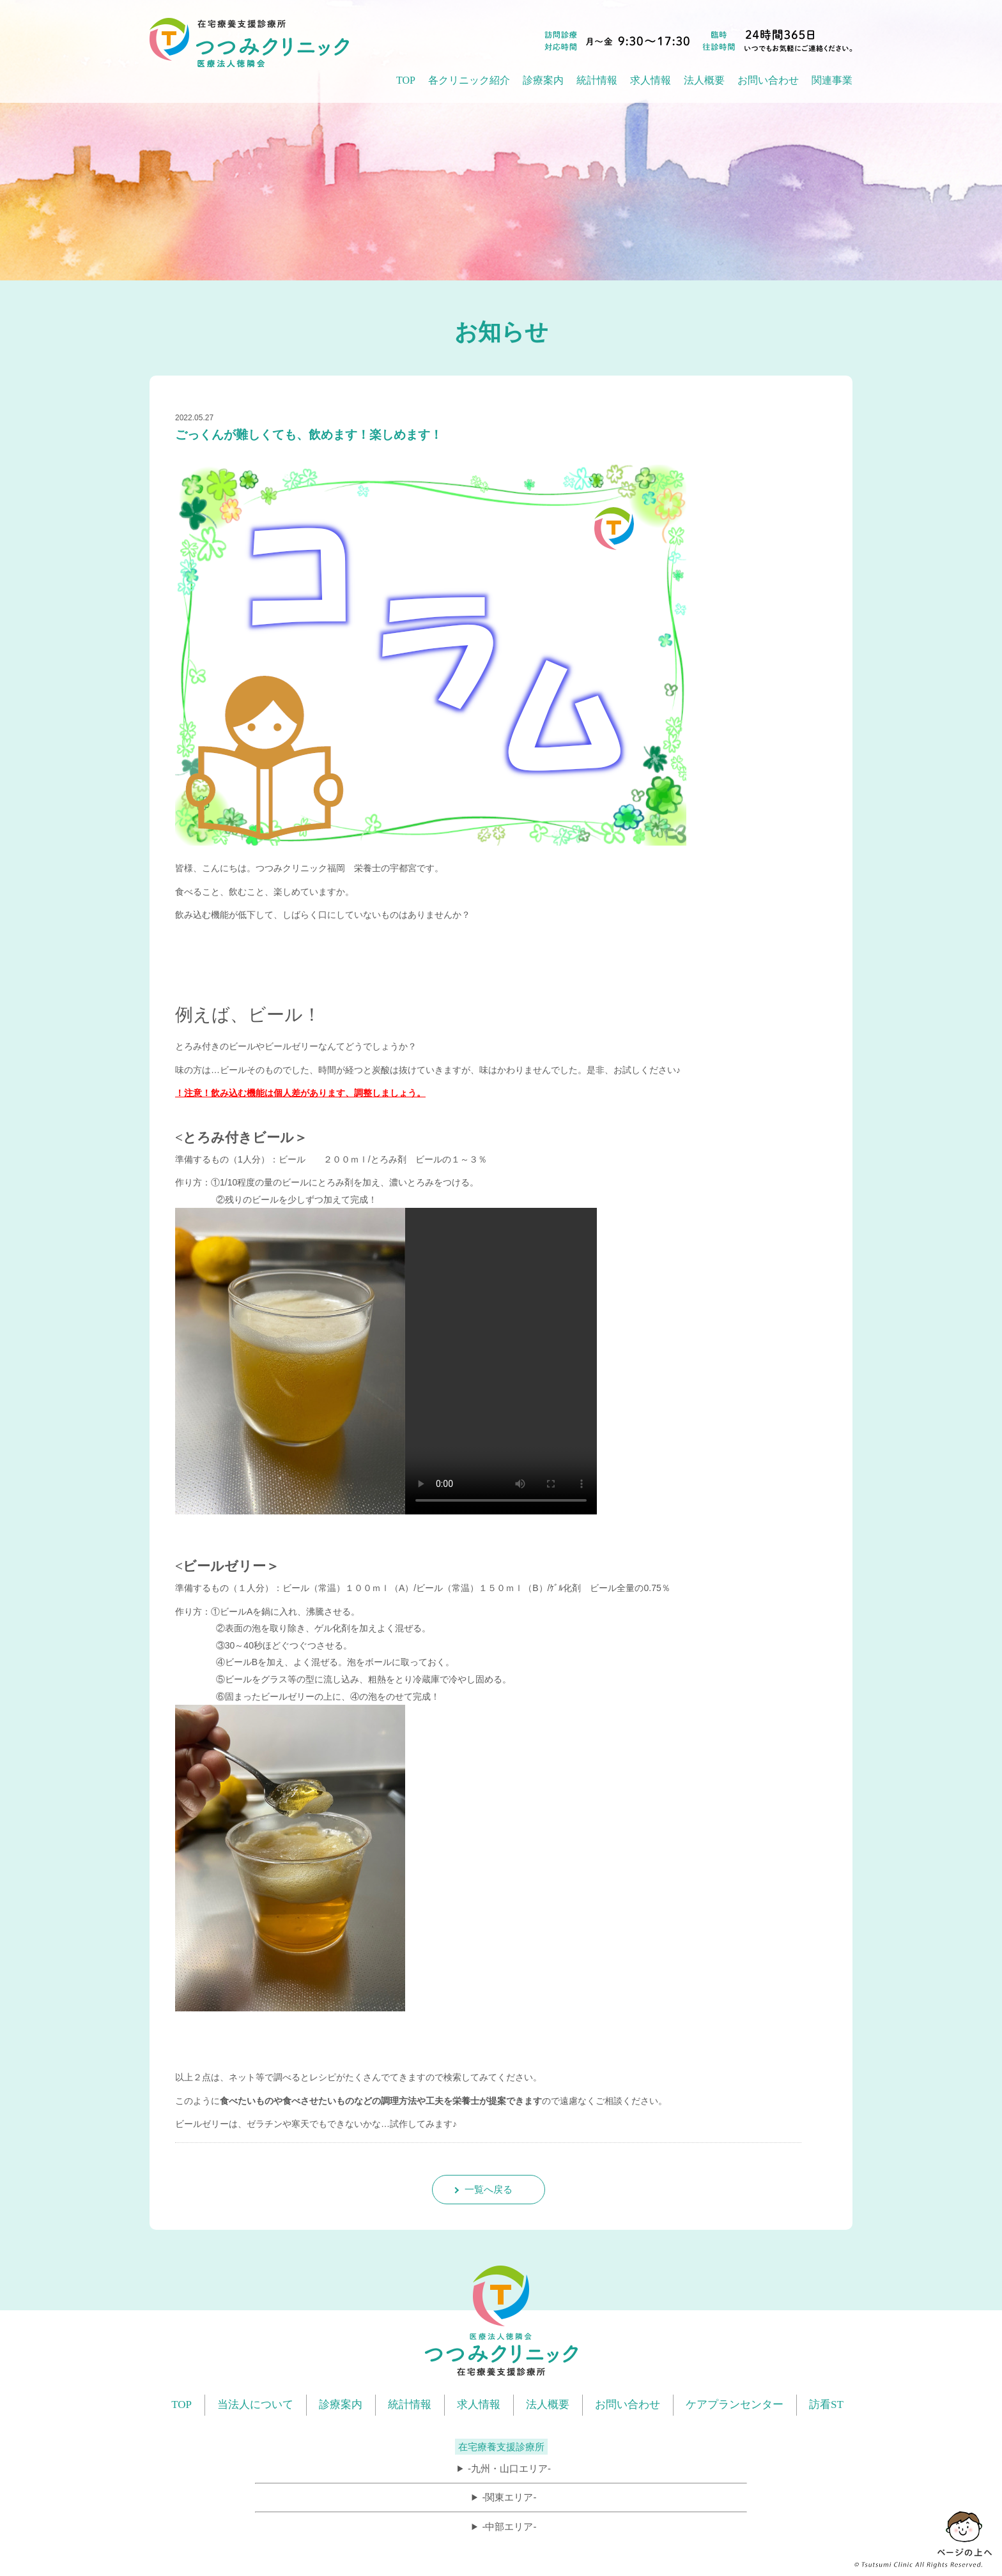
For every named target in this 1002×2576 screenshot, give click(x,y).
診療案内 (340, 2404)
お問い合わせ (768, 80)
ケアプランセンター (734, 2404)
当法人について (255, 2404)
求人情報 (650, 80)
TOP (405, 80)
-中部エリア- (509, 2526)
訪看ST (826, 2404)
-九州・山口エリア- (509, 2468)
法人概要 (547, 2404)
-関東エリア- (509, 2497)
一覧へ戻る (489, 2189)
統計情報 (409, 2404)
